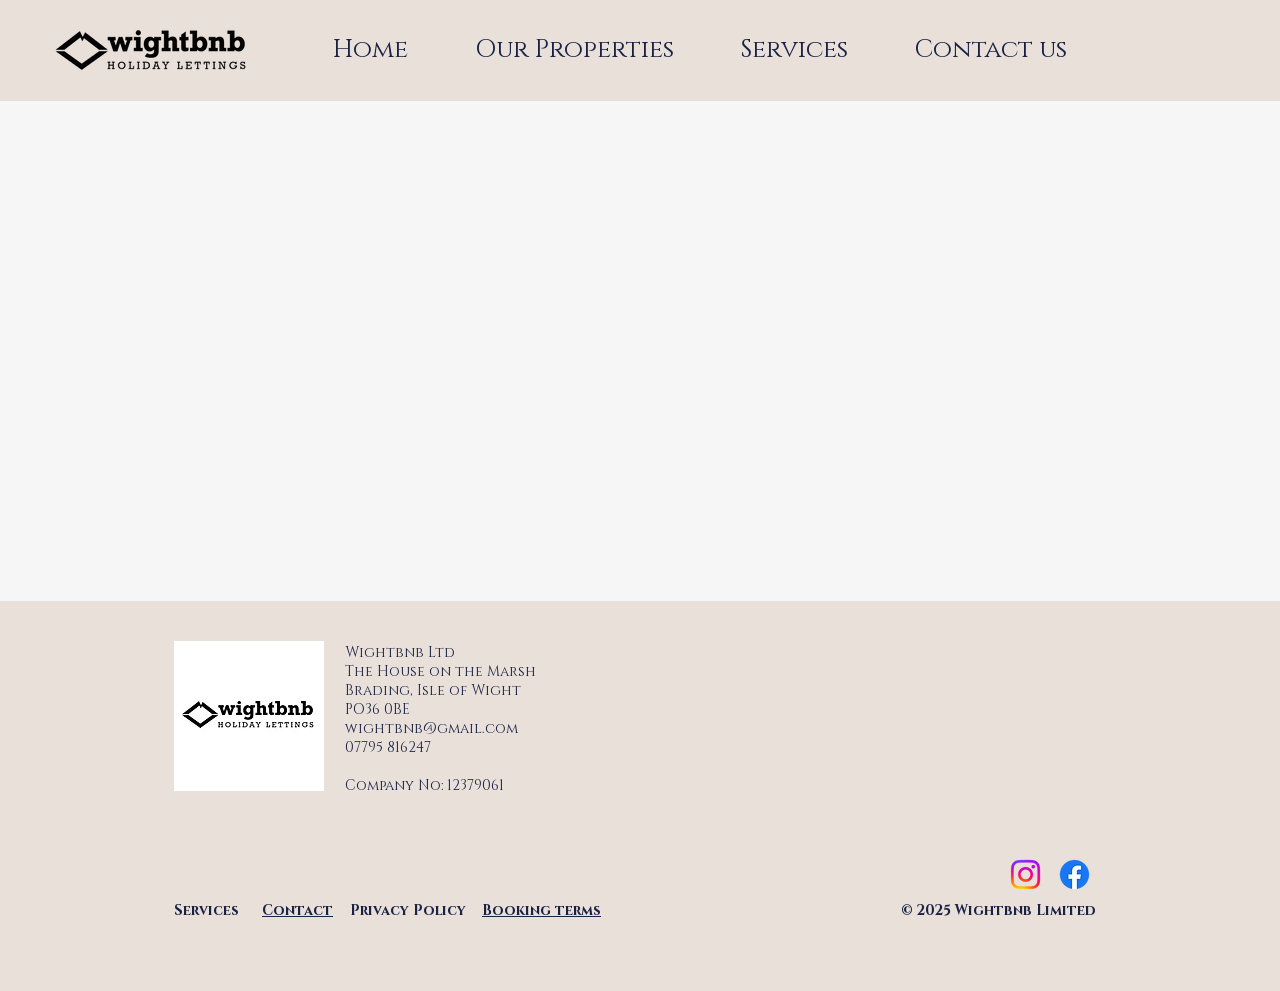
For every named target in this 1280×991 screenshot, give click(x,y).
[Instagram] (1025, 874)
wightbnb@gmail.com (431, 728)
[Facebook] (1074, 874)
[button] (794, 50)
